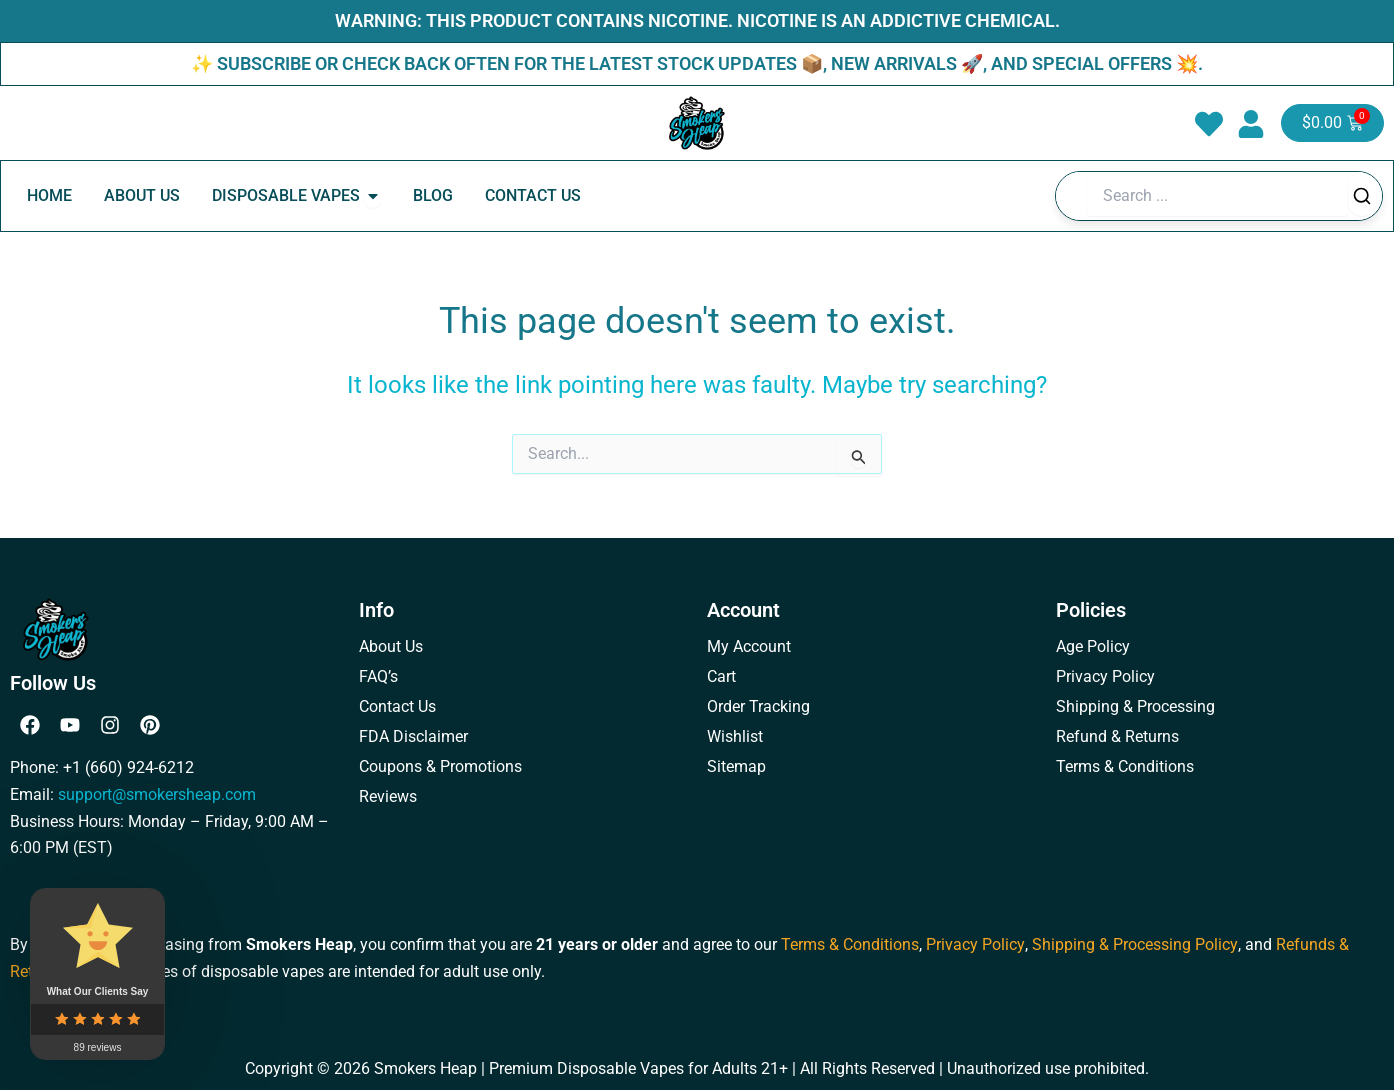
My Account (749, 646)
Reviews (388, 796)
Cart (721, 676)
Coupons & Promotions (440, 766)
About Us (391, 646)
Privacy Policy (1105, 676)
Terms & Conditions (1125, 766)
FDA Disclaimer (413, 736)
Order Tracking (758, 706)
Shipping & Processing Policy (1133, 944)
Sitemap (736, 766)
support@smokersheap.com (157, 794)
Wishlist (735, 736)
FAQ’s (378, 676)
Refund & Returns (1117, 736)
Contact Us (397, 706)
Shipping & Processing (1135, 706)
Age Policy (1093, 646)
